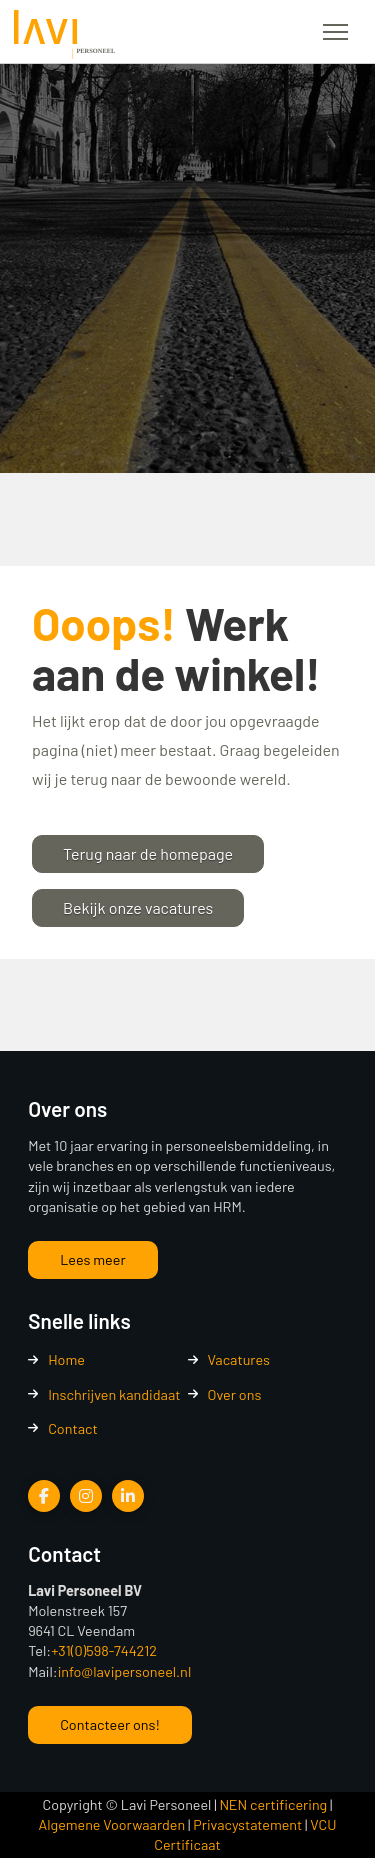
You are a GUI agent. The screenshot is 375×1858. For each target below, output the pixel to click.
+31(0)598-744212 (104, 1650)
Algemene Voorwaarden (112, 1824)
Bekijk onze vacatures (138, 907)
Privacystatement (247, 1824)
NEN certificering (273, 1804)
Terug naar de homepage (148, 853)
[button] (335, 32)
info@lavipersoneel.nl (125, 1671)
